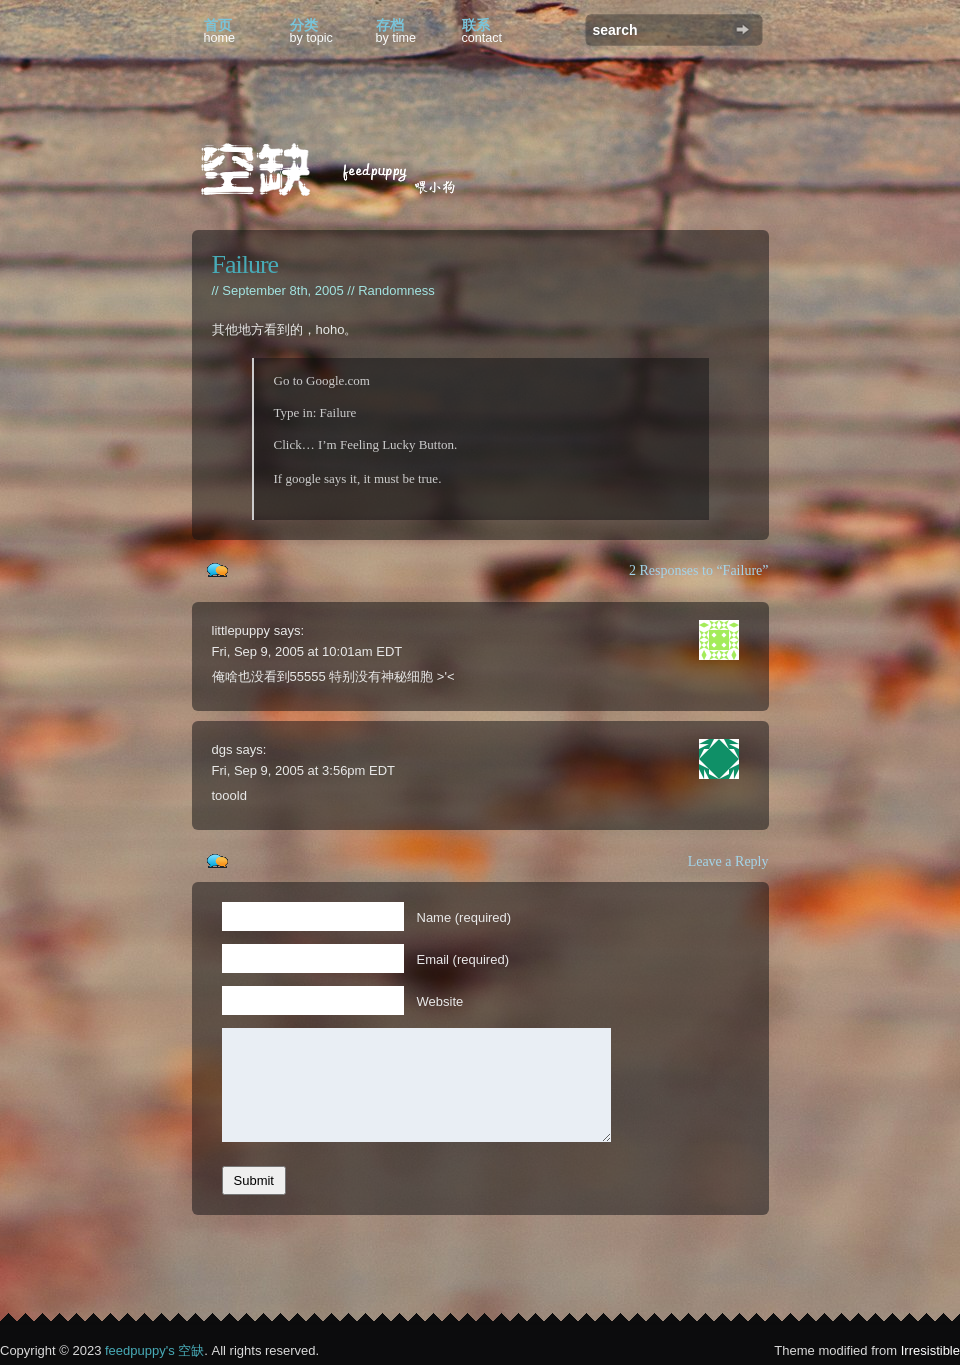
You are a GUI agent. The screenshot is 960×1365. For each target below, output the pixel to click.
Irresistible (930, 1350)
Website (440, 1001)
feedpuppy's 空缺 (154, 1350)
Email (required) (463, 959)
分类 (311, 31)
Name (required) (464, 917)
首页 (220, 31)
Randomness (396, 290)
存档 (396, 31)
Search (742, 29)
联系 (482, 31)
